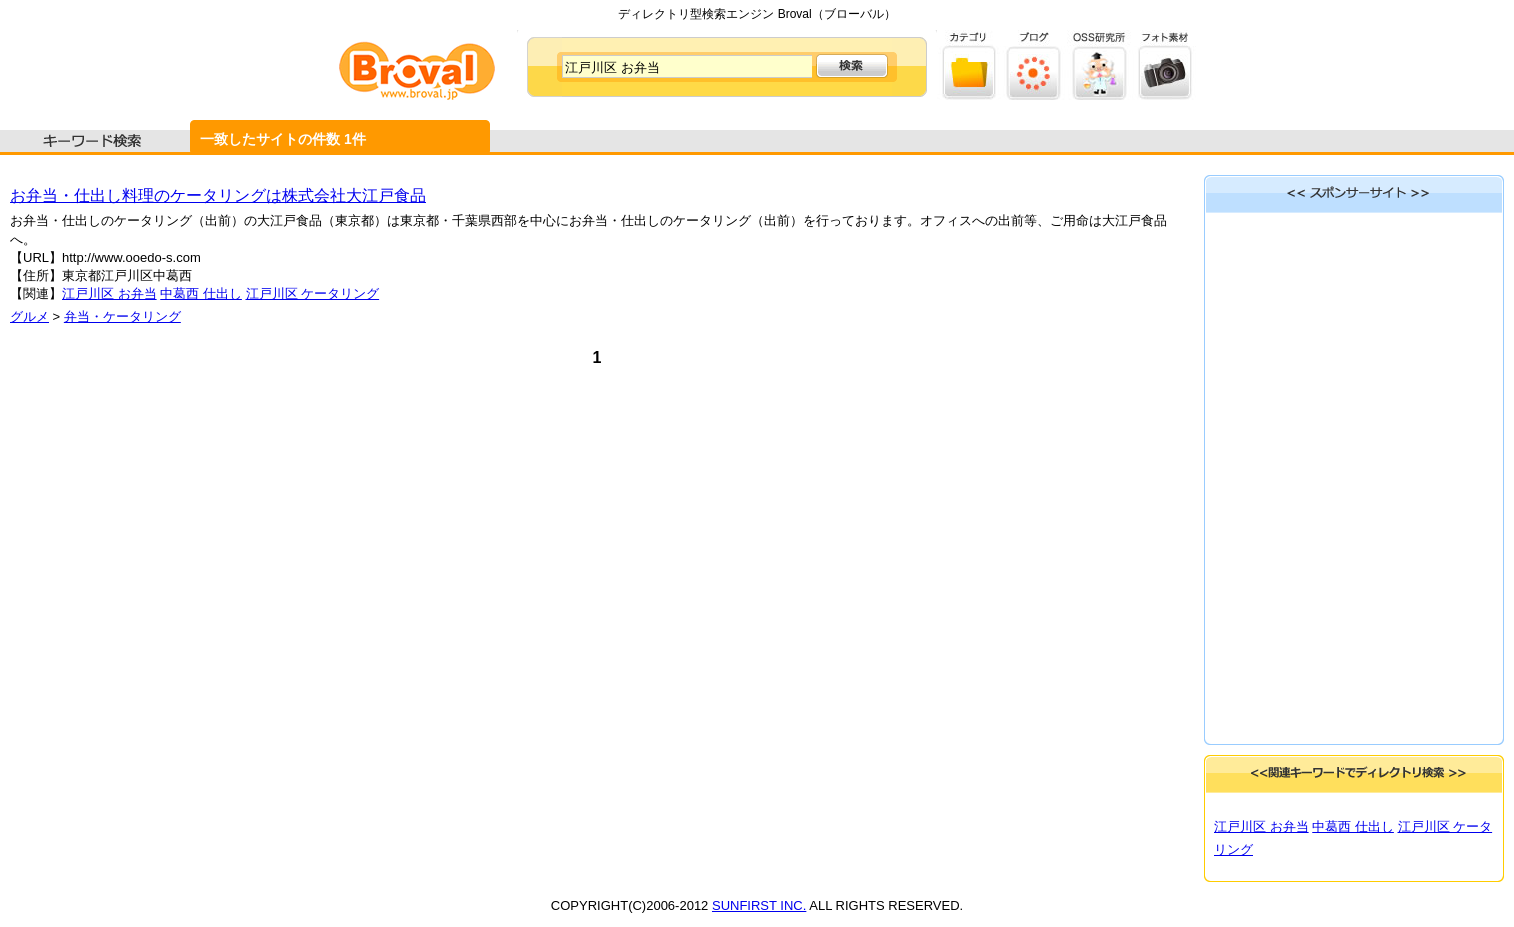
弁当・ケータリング (122, 316)
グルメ (29, 316)
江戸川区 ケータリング (313, 293)
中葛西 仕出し (201, 293)
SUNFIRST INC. (759, 905)
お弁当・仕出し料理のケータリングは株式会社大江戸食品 (218, 195)
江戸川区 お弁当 (109, 293)
